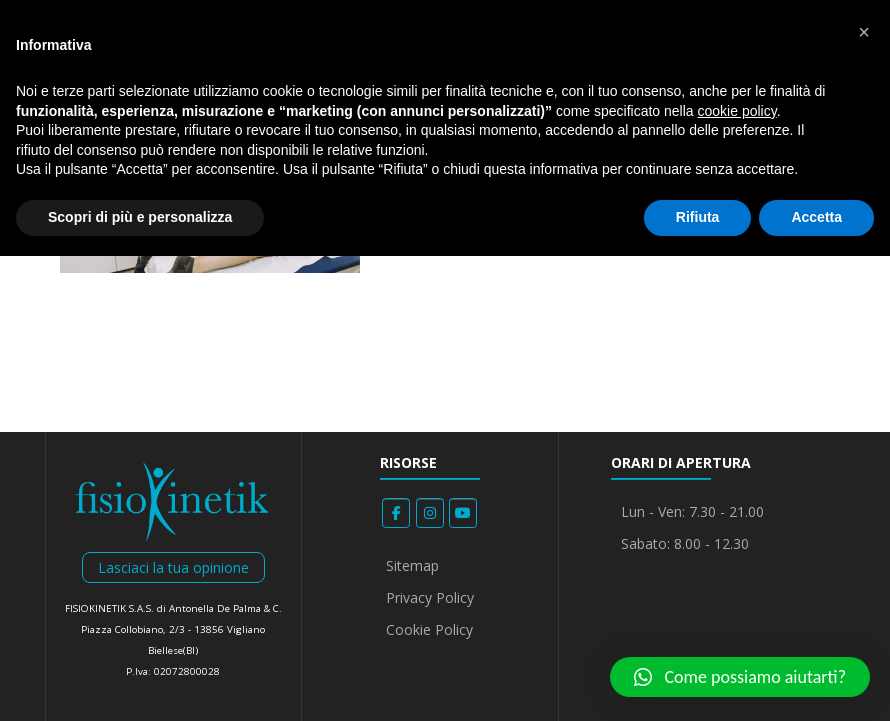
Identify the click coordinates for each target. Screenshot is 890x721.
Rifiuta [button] (698, 217)
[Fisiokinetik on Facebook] (396, 513)
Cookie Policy (429, 629)
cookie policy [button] (737, 111)
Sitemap (412, 565)
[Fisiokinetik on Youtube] (463, 513)
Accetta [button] (816, 217)
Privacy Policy (430, 597)
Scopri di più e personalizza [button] (140, 217)
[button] (740, 677)
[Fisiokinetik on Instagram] (430, 513)
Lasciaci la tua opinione (173, 567)
